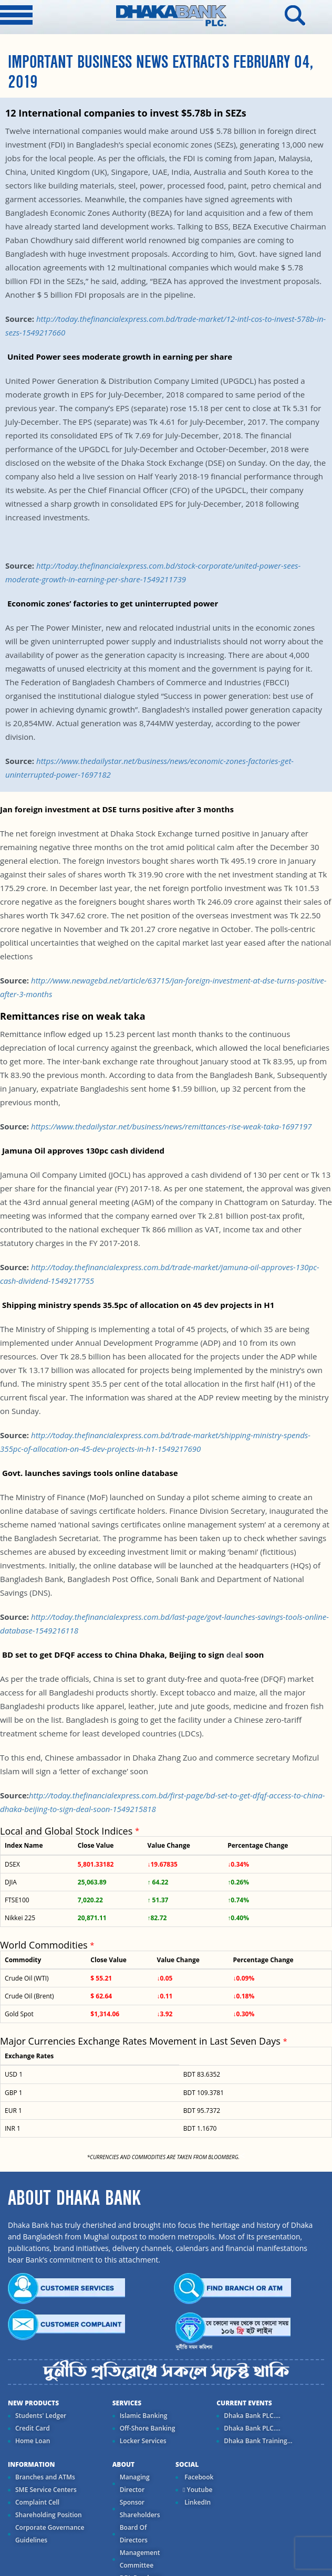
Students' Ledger (40, 2415)
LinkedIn (197, 2502)
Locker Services (143, 2440)
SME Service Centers (46, 2489)
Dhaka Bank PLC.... (252, 2415)
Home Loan (32, 2440)
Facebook (198, 2477)
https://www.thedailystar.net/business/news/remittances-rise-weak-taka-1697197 (171, 1126)
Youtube (197, 2489)
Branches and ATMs (45, 2477)
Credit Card (32, 2428)
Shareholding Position (48, 2514)
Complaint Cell (37, 2502)
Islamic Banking (144, 2415)
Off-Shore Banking (147, 2428)
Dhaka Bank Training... (258, 2440)
